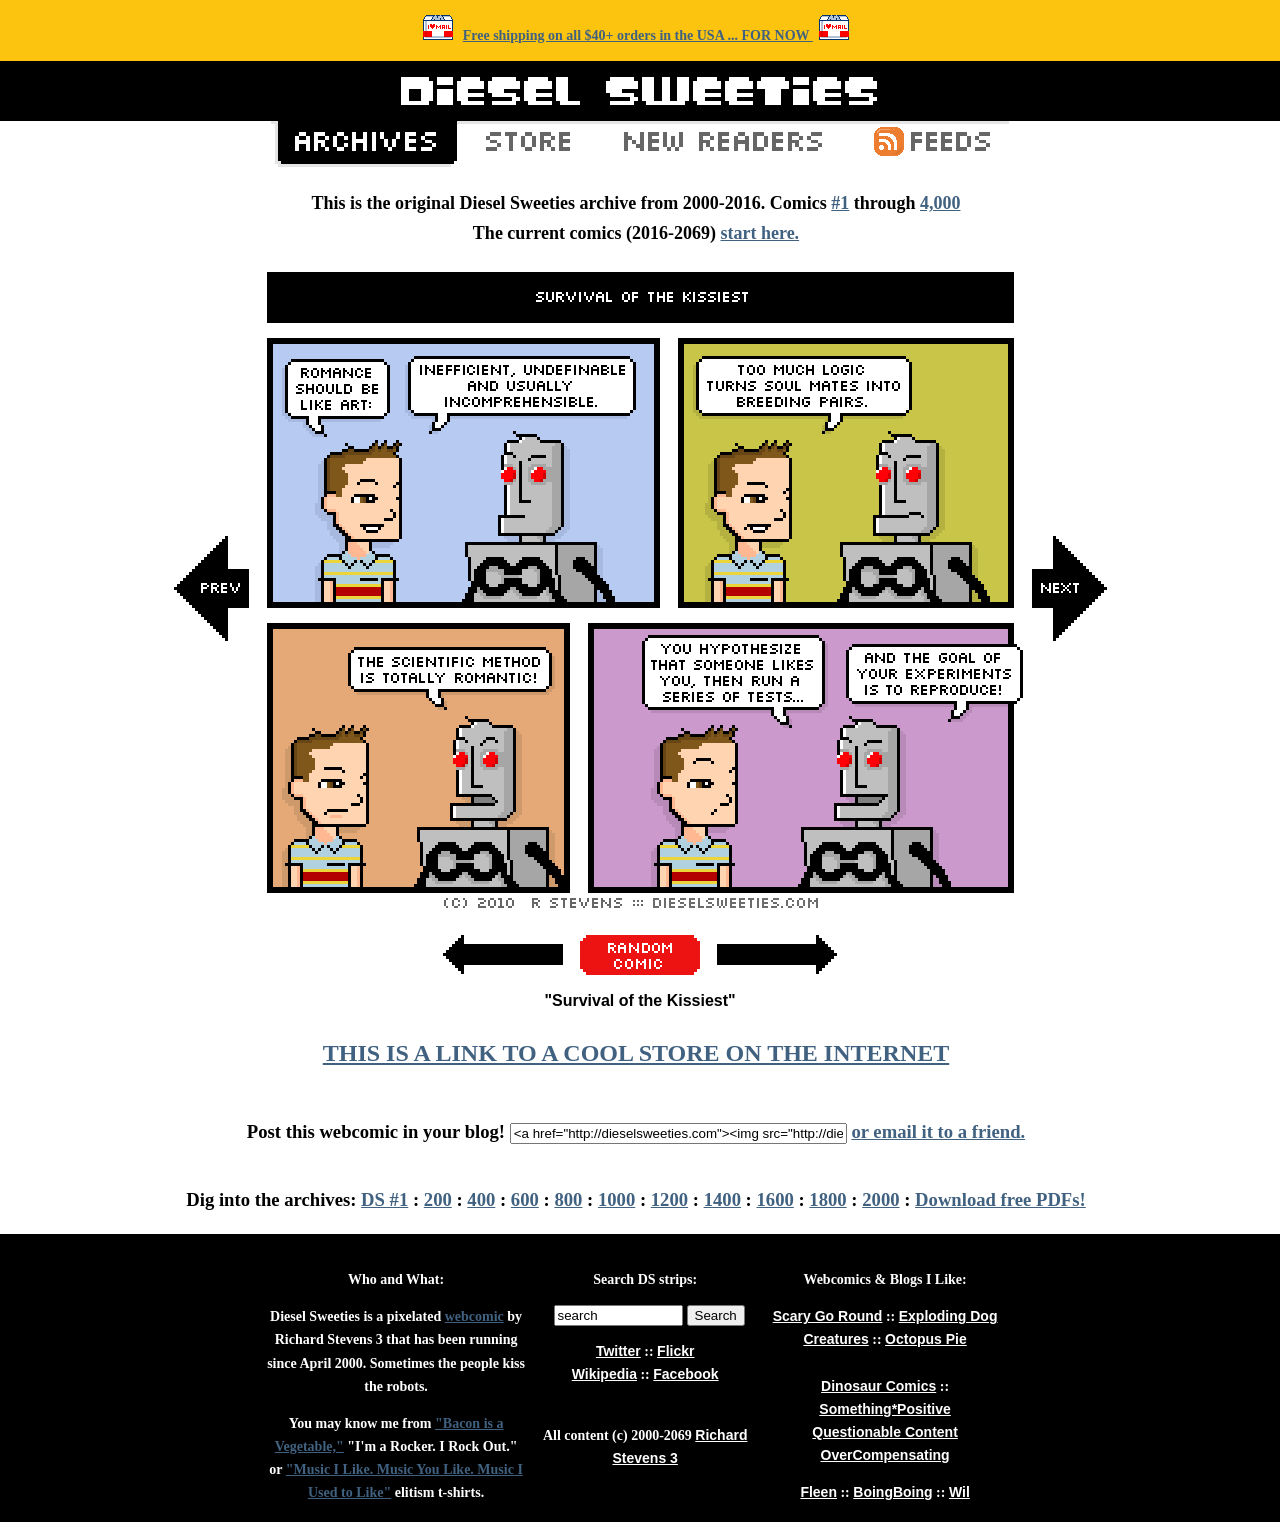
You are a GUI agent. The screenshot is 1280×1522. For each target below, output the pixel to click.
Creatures (835, 1339)
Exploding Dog (948, 1316)
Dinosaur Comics (878, 1386)
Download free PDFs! (1000, 1199)
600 (525, 1199)
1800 (827, 1199)
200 (438, 1199)
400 (481, 1199)
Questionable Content (884, 1432)
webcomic (474, 1316)
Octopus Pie (926, 1339)
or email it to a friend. (938, 1131)
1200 (669, 1199)
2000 (880, 1199)
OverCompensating (885, 1455)
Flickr (675, 1351)
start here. (759, 233)
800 (568, 1199)
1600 (775, 1199)
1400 (722, 1199)
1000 (616, 1199)
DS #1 (384, 1199)
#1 (840, 203)
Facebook (685, 1374)
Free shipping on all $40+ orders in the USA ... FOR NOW (638, 35)
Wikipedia (604, 1374)
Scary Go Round (828, 1316)
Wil (959, 1492)
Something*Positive (884, 1409)
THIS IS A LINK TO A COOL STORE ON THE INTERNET (636, 1053)
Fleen (818, 1492)
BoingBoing (892, 1492)
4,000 (940, 203)
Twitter (618, 1351)
